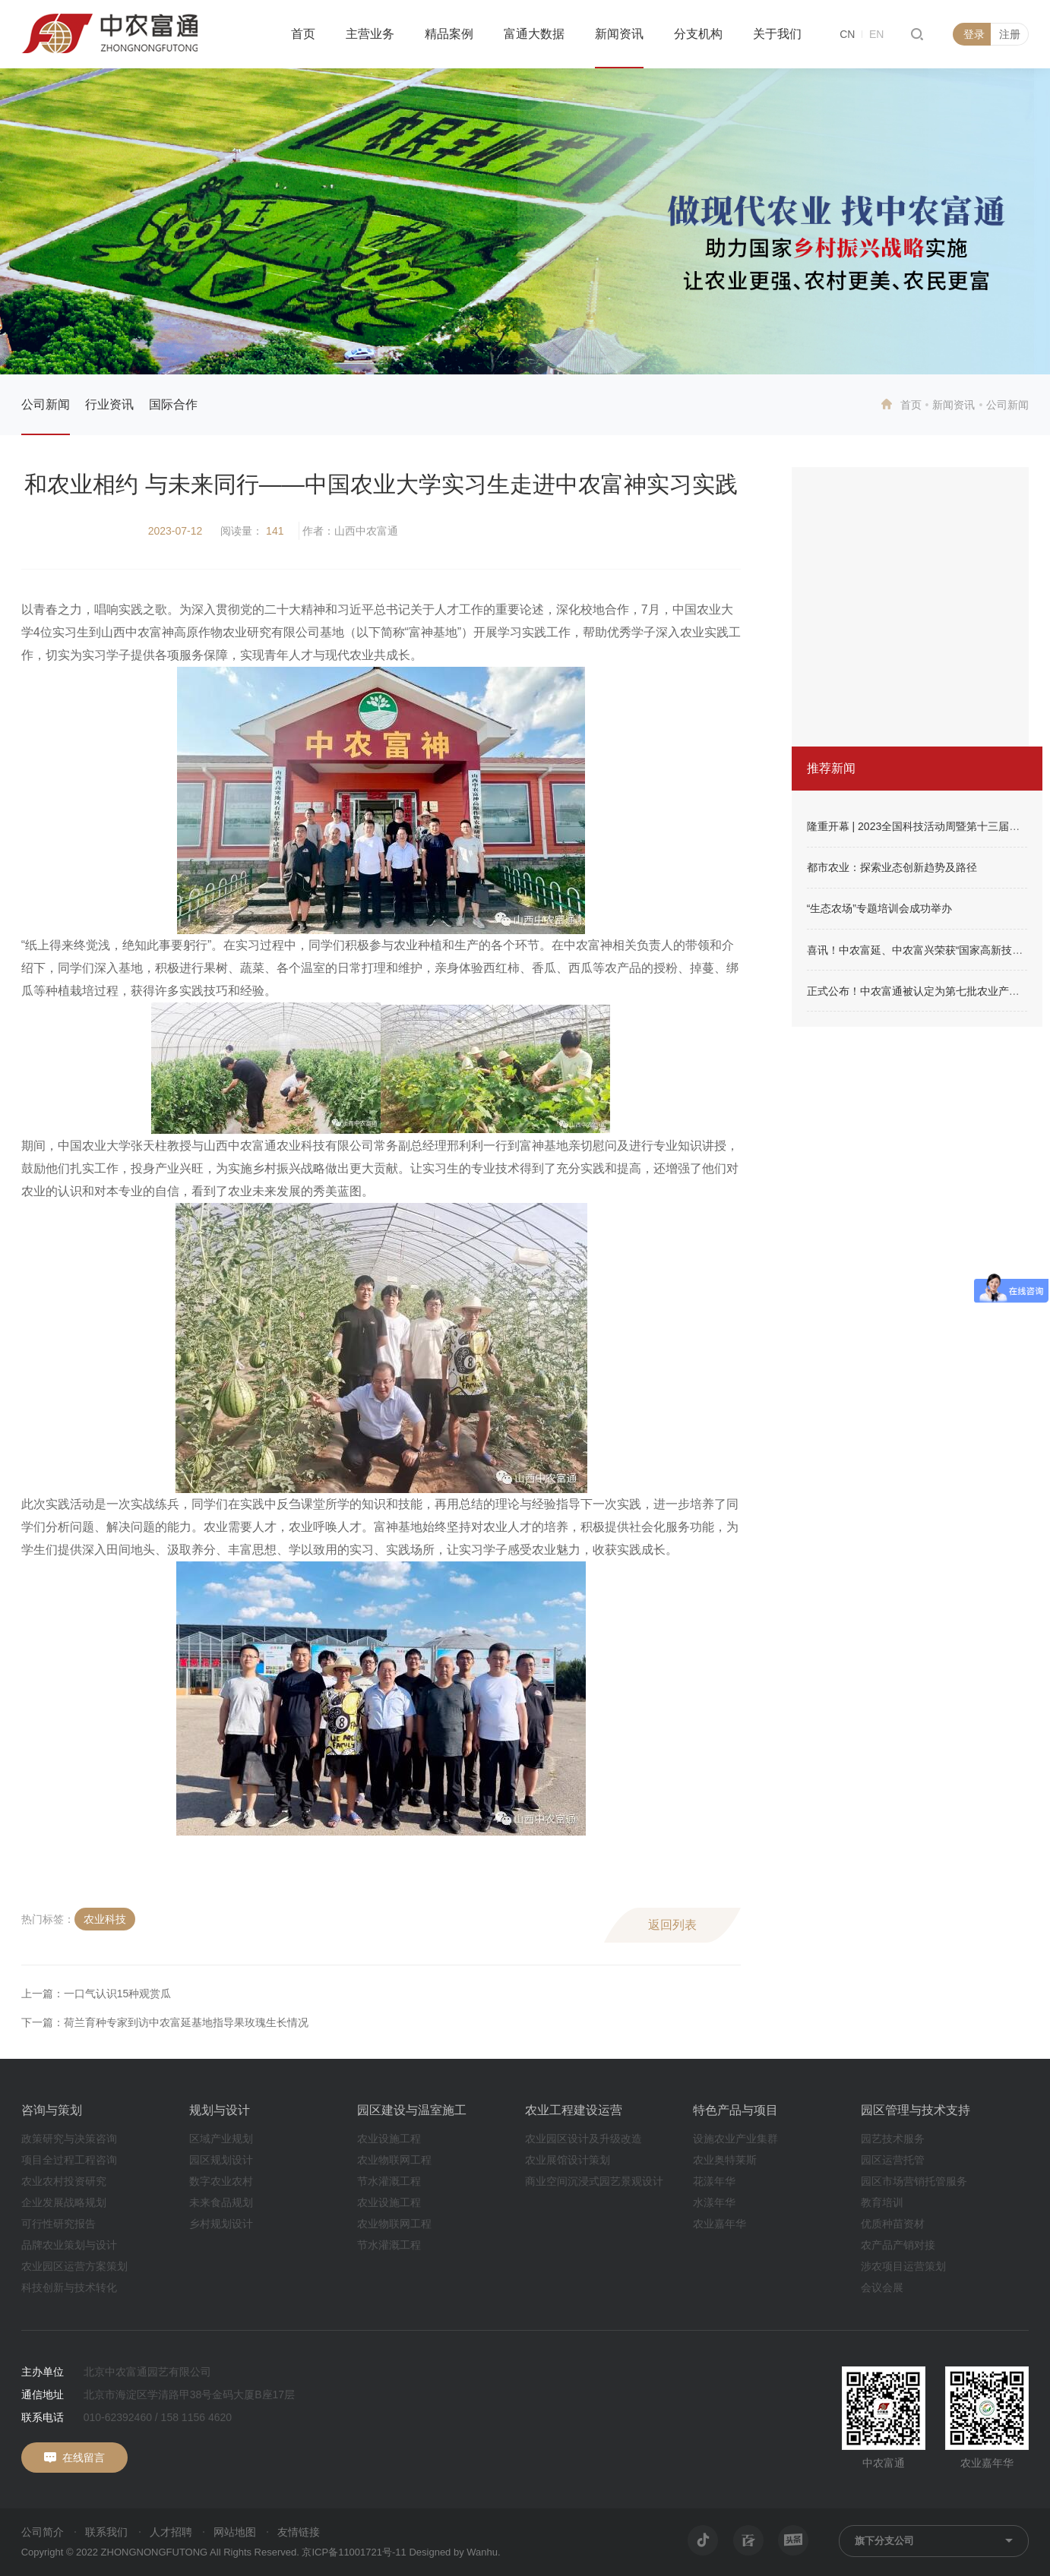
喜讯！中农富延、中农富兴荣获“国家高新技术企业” (927, 950)
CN (847, 34)
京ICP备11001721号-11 (354, 2552)
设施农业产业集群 (735, 2138)
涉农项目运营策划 (903, 2266)
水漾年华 (714, 2202)
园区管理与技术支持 (915, 2110)
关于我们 (777, 33)
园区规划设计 (221, 2160)
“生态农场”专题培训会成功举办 (879, 908)
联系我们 (106, 2532)
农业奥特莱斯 (725, 2160)
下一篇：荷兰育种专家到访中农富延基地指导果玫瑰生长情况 (164, 2022)
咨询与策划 (51, 2110)
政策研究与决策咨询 (69, 2138)
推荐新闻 (831, 768)
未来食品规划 (221, 2202)
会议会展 (882, 2287)
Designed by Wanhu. (454, 2552)
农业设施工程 (389, 2138)
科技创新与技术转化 (69, 2287)
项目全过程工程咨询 (69, 2160)
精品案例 (449, 33)
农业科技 (105, 1919)
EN (876, 34)
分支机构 (698, 33)
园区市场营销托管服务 (914, 2181)
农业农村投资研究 (63, 2181)
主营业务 (370, 33)
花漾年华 (714, 2181)
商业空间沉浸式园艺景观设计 (594, 2181)
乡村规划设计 (221, 2224)
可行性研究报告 (58, 2224)
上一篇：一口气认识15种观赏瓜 (96, 1993)
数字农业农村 (221, 2181)
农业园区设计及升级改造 (583, 2138)
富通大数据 (534, 33)
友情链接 (298, 2532)
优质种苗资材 (893, 2224)
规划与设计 (219, 2110)
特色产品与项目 (735, 2110)
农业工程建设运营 (573, 2110)
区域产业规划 (221, 2138)
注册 (1009, 34)
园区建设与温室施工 (411, 2110)
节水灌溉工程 (389, 2181)
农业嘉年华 (719, 2224)
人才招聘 (171, 2532)
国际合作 (173, 404)
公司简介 (42, 2532)
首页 (303, 33)
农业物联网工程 (394, 2160)
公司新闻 (45, 404)
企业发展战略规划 (63, 2202)
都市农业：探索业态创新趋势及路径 (892, 867)
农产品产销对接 (898, 2245)
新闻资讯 (619, 33)
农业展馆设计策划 (567, 2160)
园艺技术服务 (893, 2138)
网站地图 (234, 2532)
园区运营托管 (893, 2160)
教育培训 (882, 2202)
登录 (974, 34)
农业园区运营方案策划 (74, 2266)
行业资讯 (109, 404)
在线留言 (83, 2457)
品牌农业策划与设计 (69, 2245)
